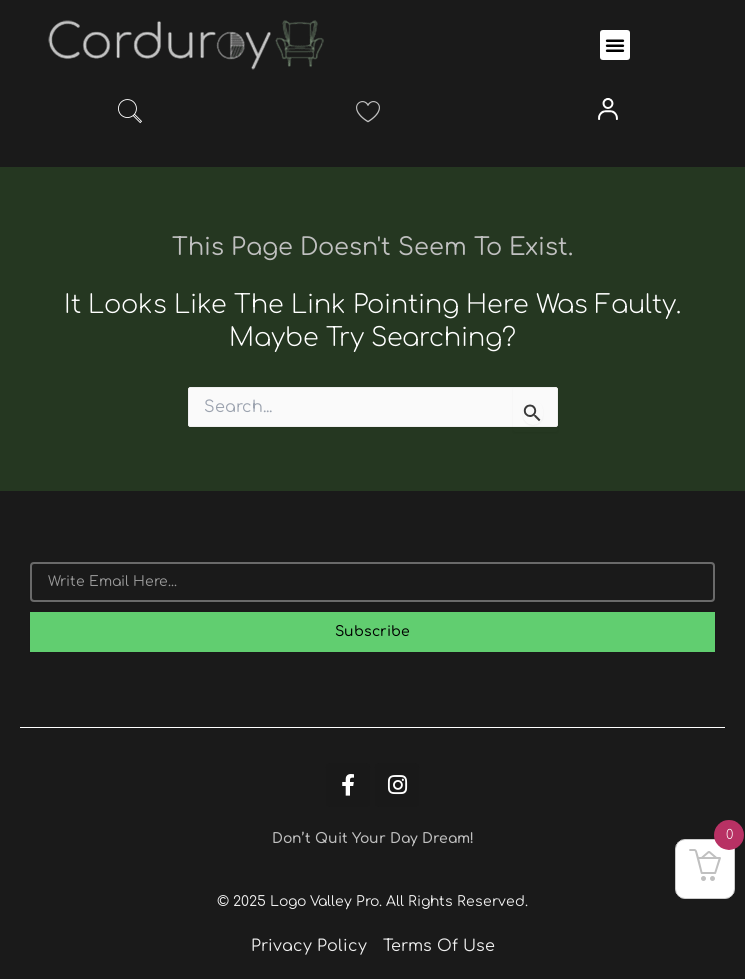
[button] (615, 45)
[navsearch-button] (130, 115)
